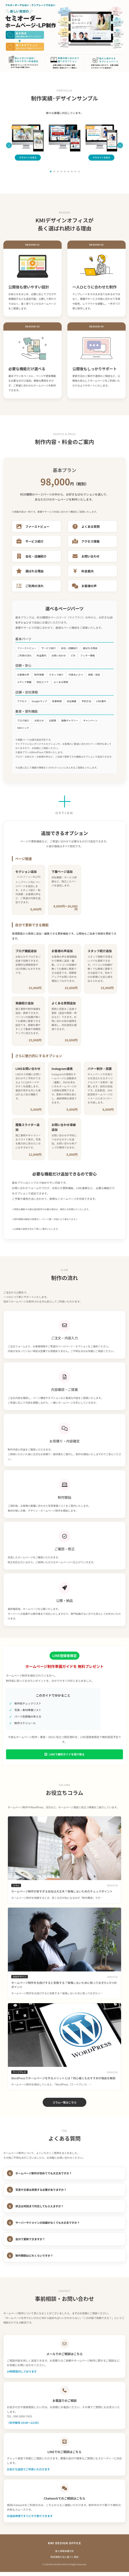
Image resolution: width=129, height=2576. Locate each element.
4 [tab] (61, 171)
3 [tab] (57, 171)
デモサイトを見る (28, 157)
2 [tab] (54, 171)
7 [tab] (71, 171)
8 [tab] (75, 171)
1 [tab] (50, 171)
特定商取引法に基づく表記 (64, 2557)
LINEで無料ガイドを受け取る (64, 1754)
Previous (9, 145)
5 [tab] (64, 171)
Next (120, 145)
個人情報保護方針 (64, 2551)
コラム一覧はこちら (64, 2102)
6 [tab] (68, 171)
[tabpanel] (27, 144)
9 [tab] (78, 171)
